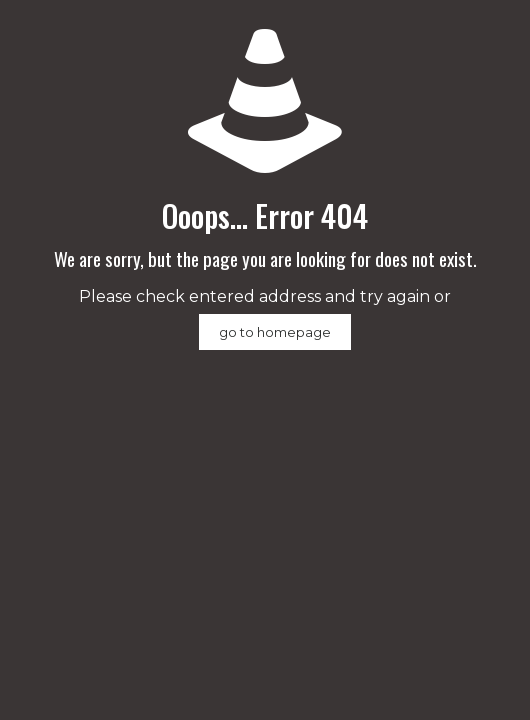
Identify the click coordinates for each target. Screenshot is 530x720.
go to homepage (275, 332)
